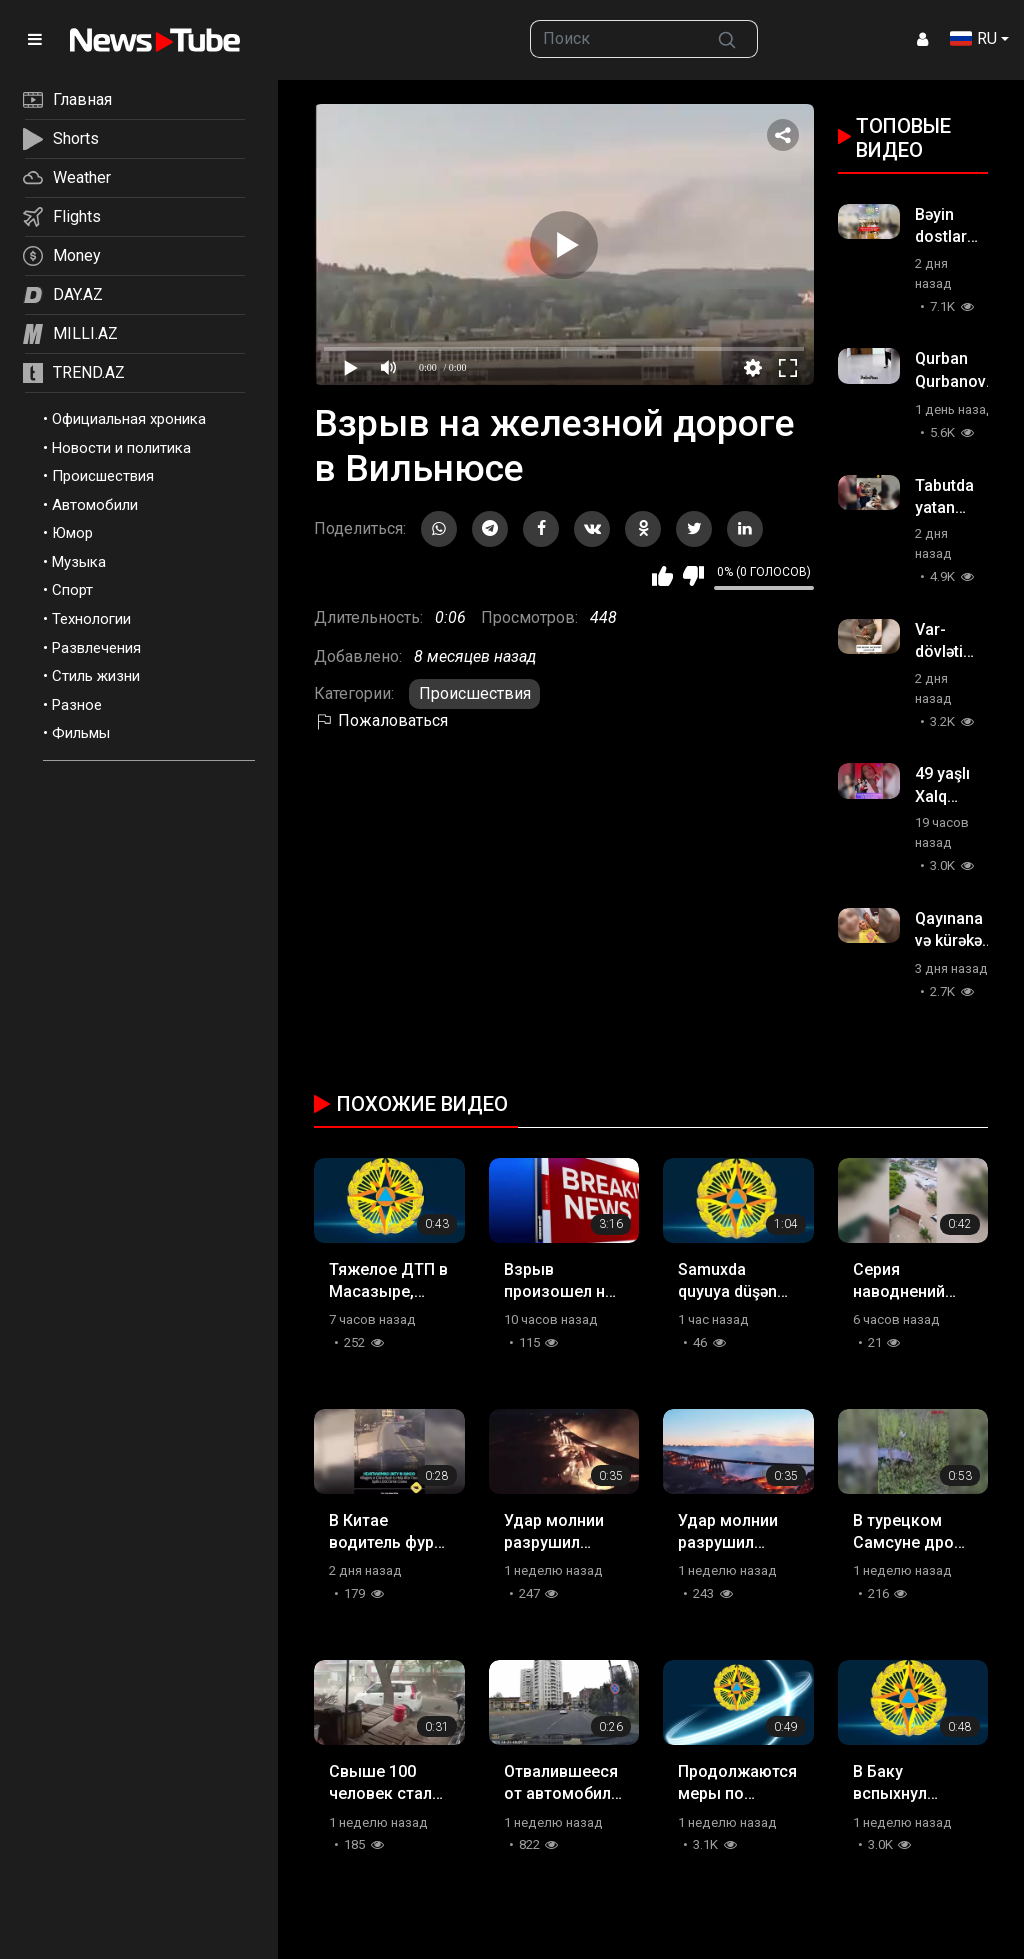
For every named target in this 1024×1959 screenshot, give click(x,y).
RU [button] (973, 38)
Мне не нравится (693, 576)
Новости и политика (121, 448)
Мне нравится (662, 576)
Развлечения (96, 648)
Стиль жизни (96, 676)
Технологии (91, 619)
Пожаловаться (381, 720)
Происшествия (103, 476)
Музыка (79, 562)
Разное (77, 705)
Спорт (72, 590)
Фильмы (81, 733)
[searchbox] (613, 39)
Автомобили (95, 505)
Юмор (72, 533)
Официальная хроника (129, 419)
